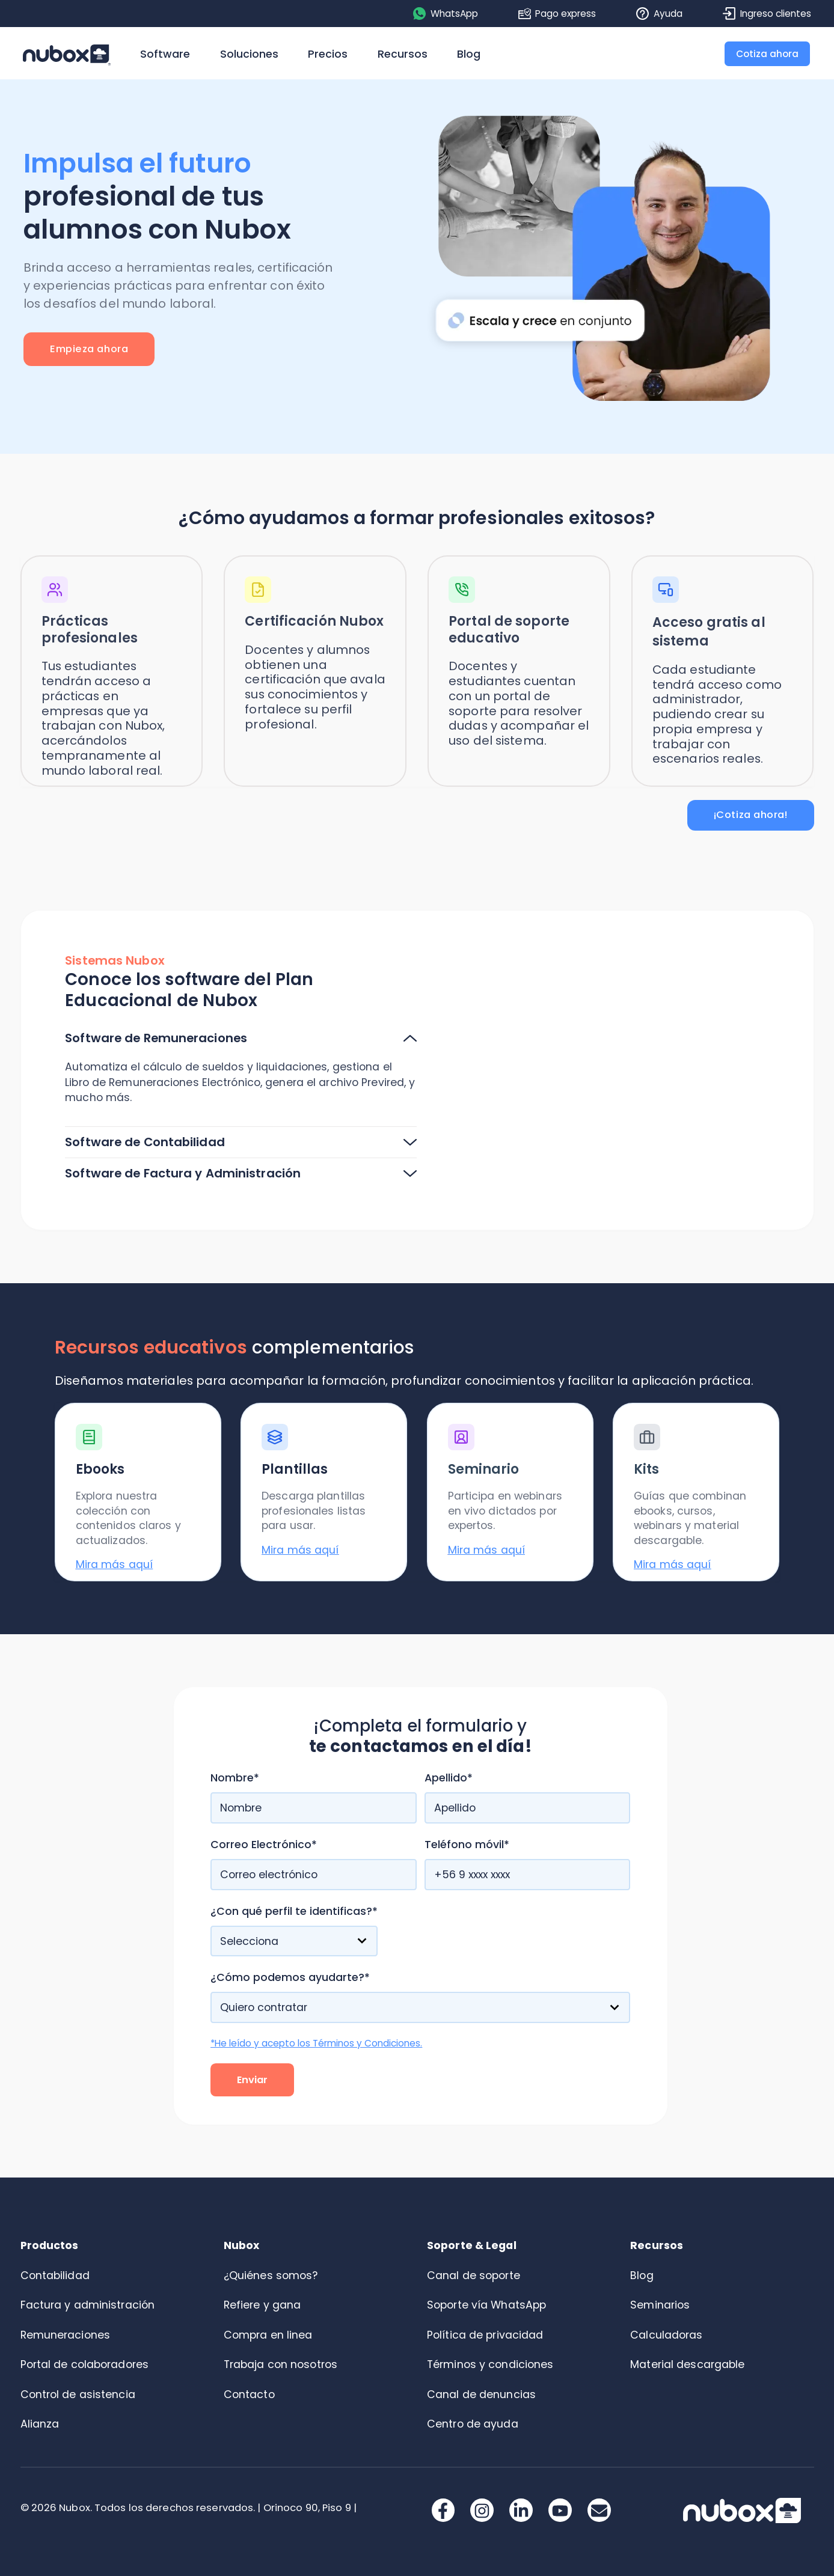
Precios (328, 54)
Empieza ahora (89, 349)
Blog (468, 54)
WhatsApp (445, 13)
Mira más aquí (114, 1564)
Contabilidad (55, 2275)
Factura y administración (87, 2305)
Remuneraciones (65, 2335)
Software (165, 54)
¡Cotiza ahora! (751, 815)
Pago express (557, 13)
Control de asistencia (77, 2394)
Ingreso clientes (767, 13)
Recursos (403, 54)
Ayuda (659, 13)
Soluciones (249, 54)
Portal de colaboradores (84, 2364)
